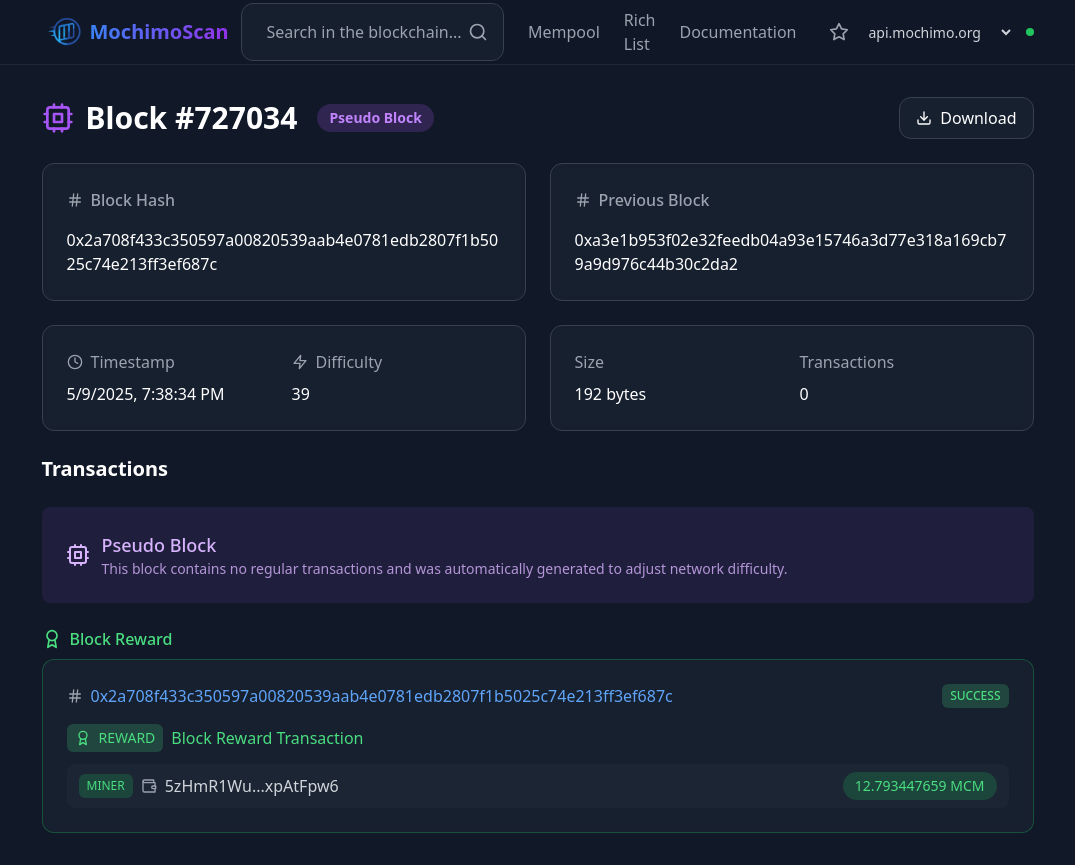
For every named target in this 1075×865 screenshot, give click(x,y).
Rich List (640, 32)
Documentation (737, 32)
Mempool (564, 32)
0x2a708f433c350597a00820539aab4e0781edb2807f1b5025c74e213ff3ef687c (382, 696)
